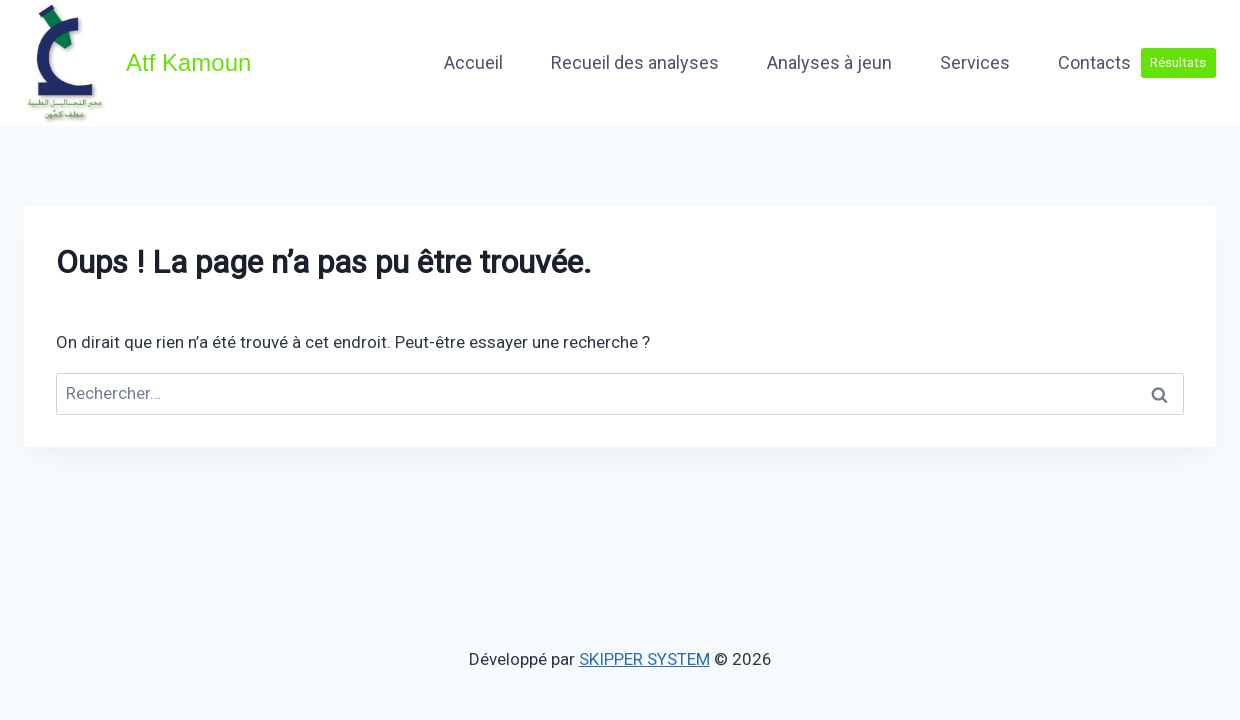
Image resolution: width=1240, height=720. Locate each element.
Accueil (473, 62)
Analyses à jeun (829, 62)
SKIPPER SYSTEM (644, 659)
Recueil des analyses (635, 62)
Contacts (1094, 62)
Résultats (1178, 62)
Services (975, 62)
